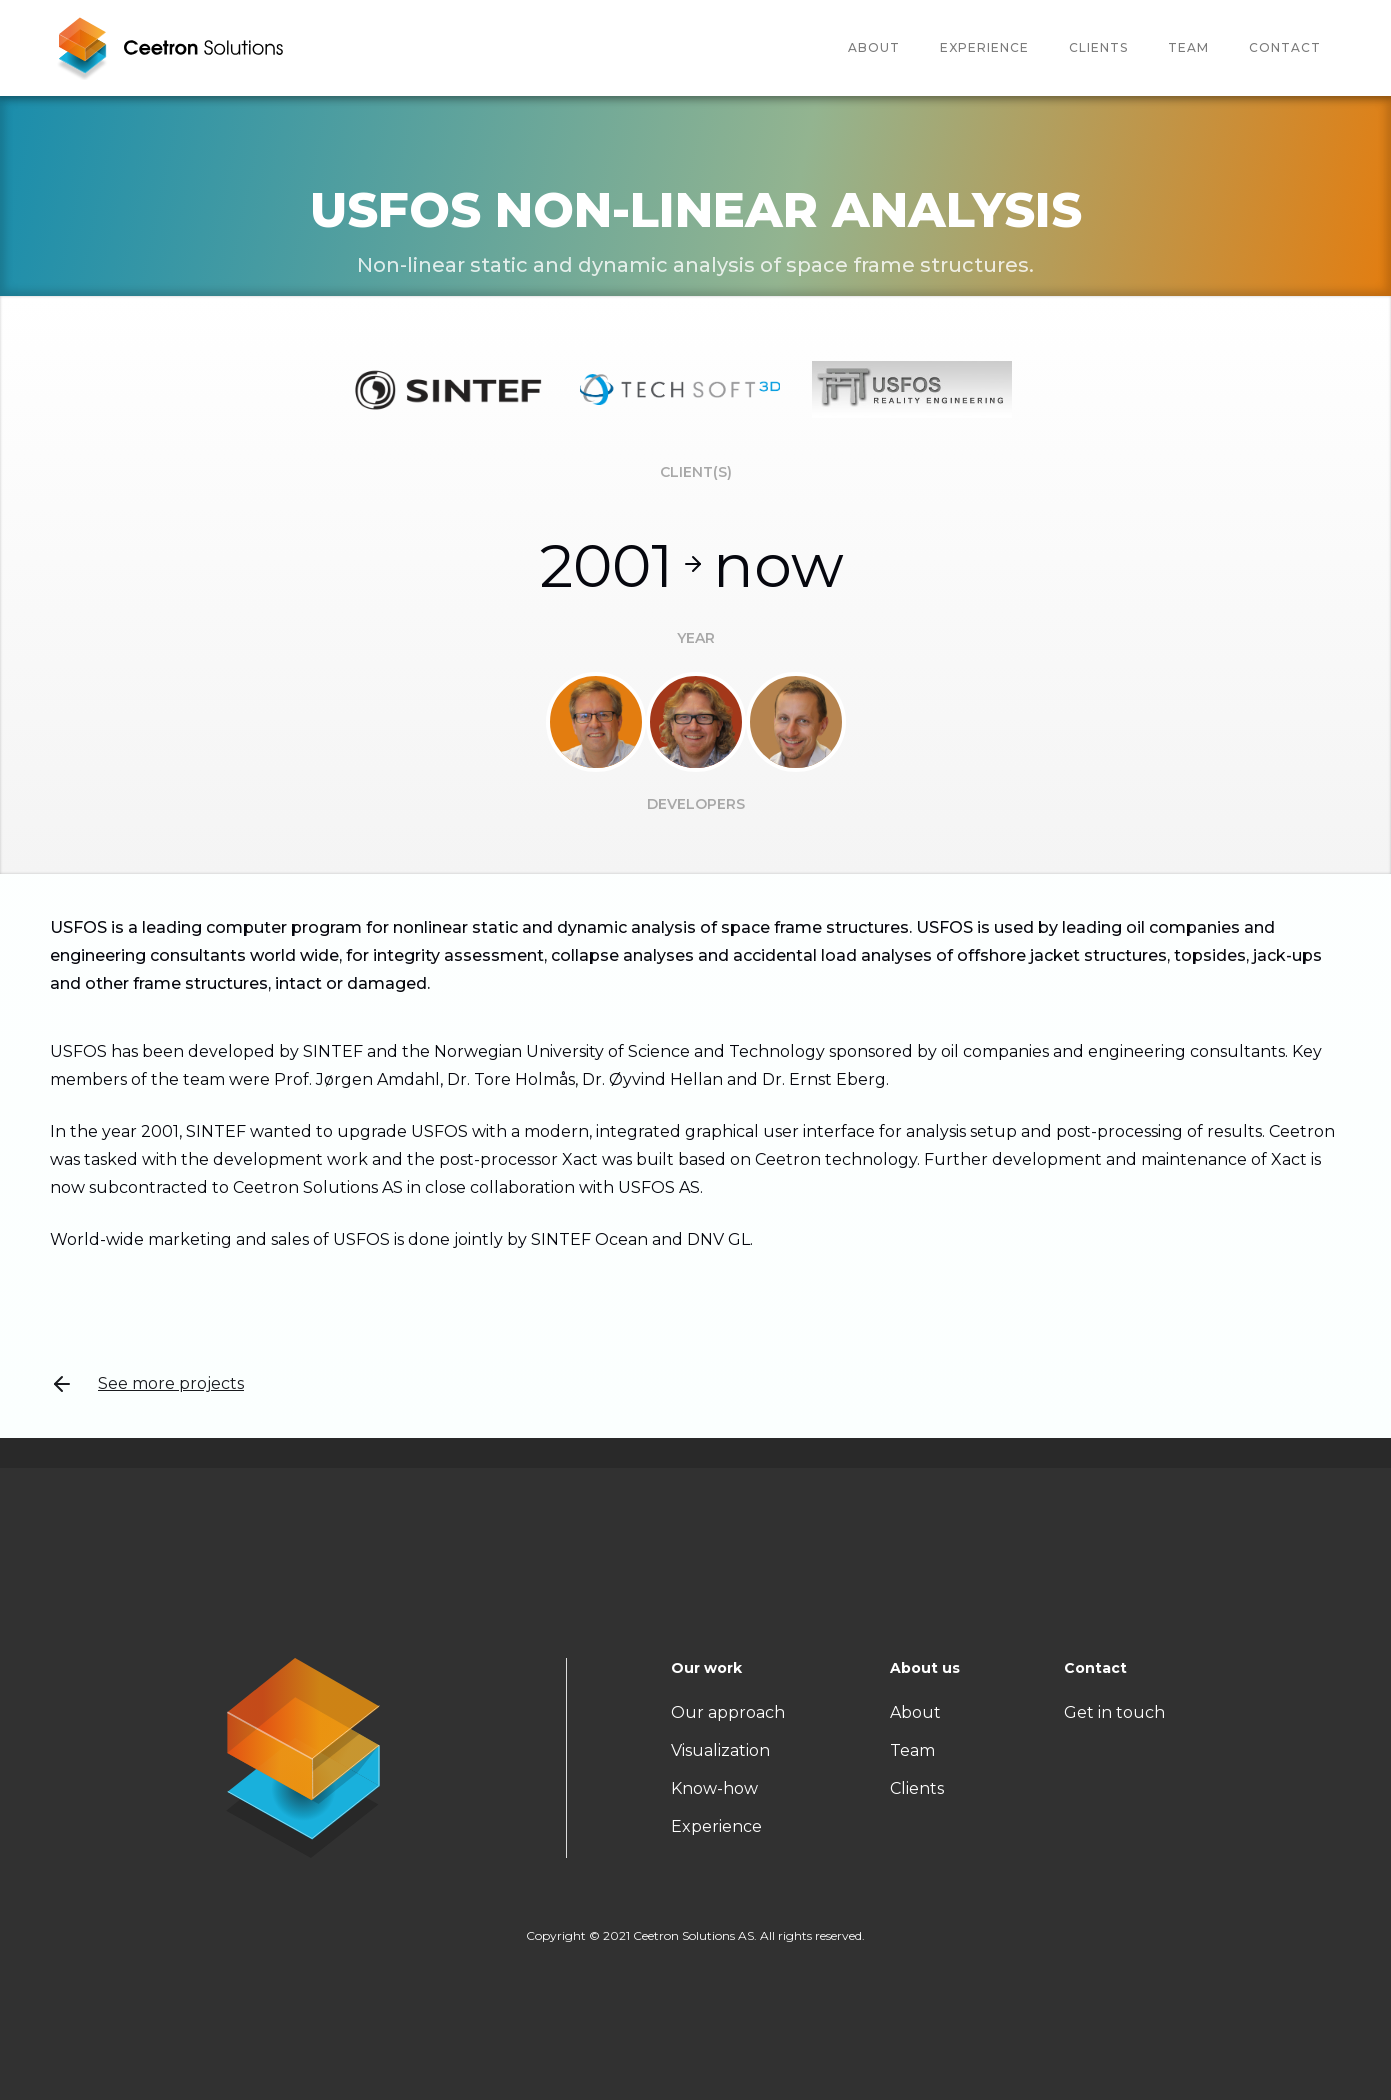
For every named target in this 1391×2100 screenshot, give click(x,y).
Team (912, 1750)
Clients (1098, 47)
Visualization (720, 1750)
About (874, 47)
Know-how (714, 1788)
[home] (170, 48)
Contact (1285, 47)
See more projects (147, 1384)
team (1188, 47)
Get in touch (1114, 1712)
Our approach (728, 1712)
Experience (984, 47)
